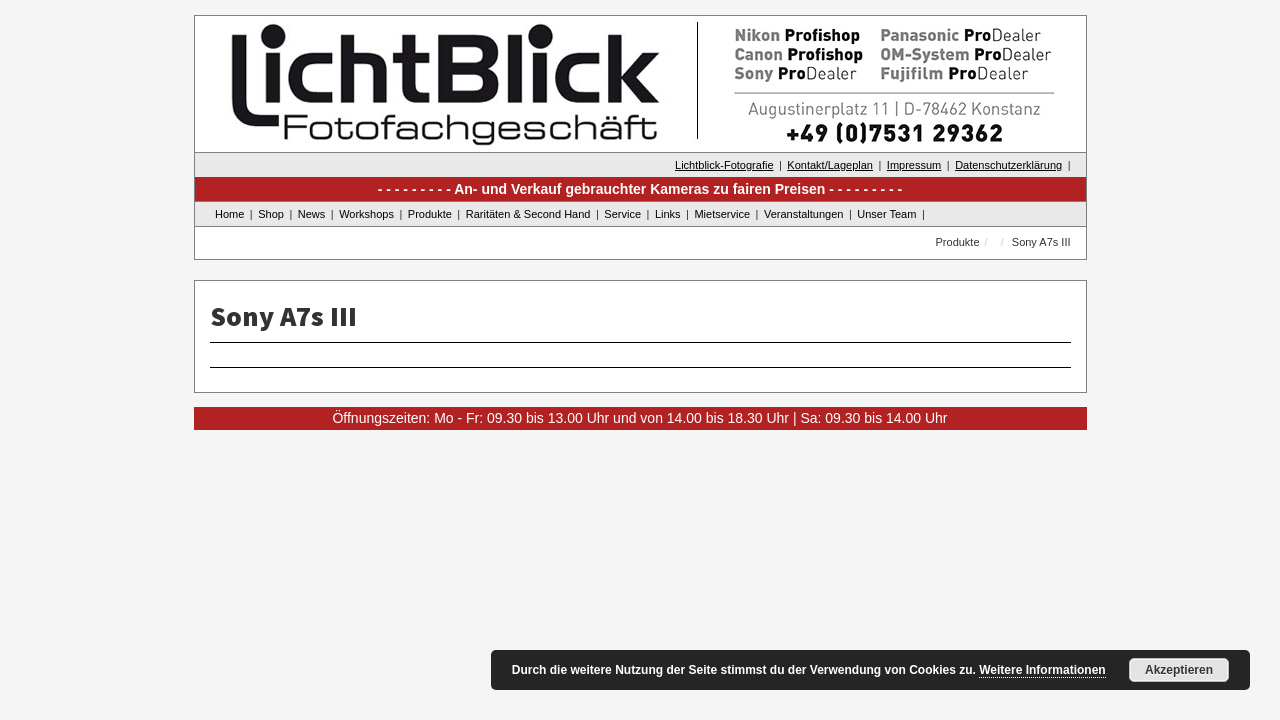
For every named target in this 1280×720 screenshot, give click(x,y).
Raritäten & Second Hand (528, 214)
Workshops (366, 214)
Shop (271, 214)
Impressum (914, 165)
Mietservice (722, 214)
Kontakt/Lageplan (830, 165)
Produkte (430, 214)
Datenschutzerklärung (1008, 165)
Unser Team (886, 214)
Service (622, 214)
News (312, 214)
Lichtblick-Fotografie (724, 165)
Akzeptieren (1179, 670)
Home (229, 214)
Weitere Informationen (1042, 670)
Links (668, 214)
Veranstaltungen (804, 214)
